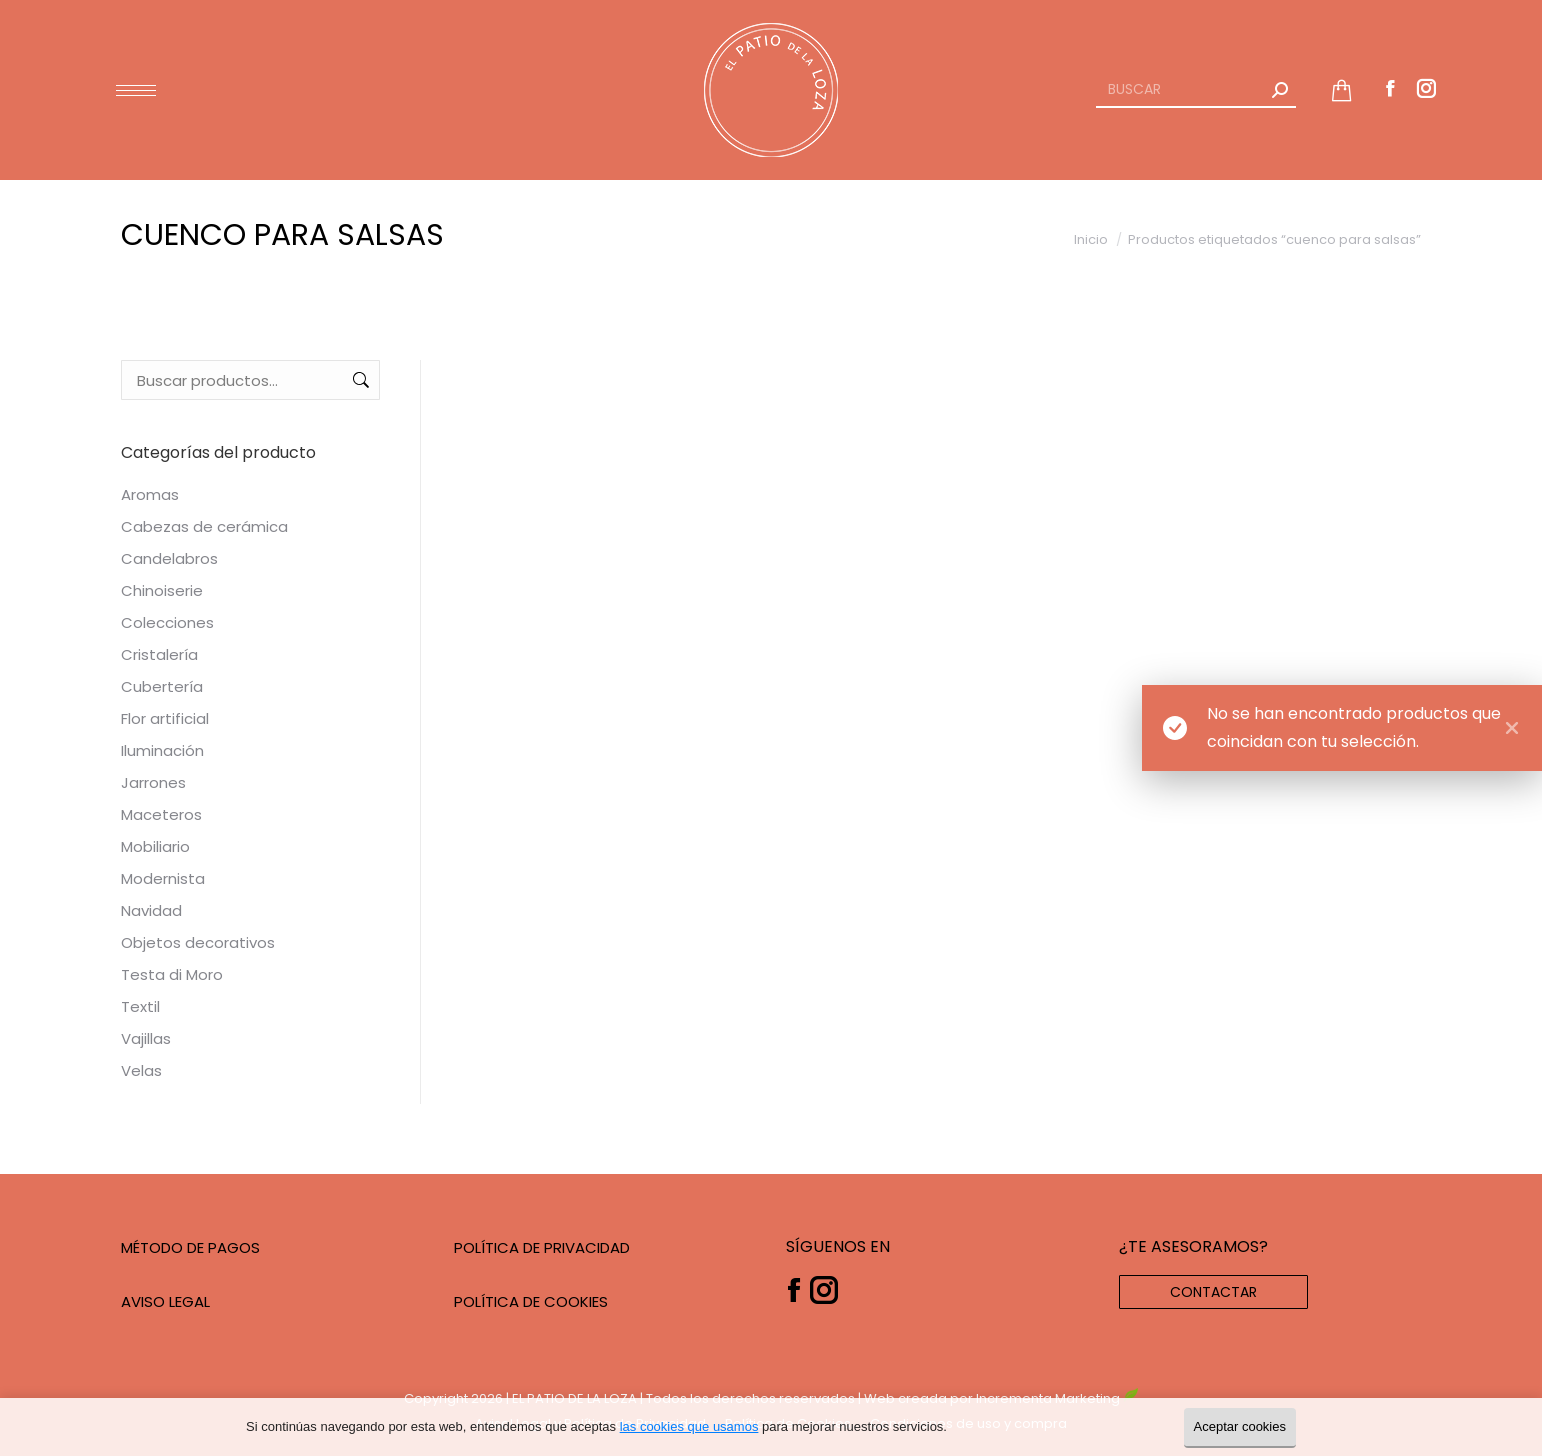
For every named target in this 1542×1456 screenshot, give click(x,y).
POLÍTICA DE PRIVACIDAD (542, 1247)
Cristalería (159, 654)
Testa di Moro (172, 974)
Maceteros (161, 814)
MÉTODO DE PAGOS (190, 1247)
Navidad (151, 910)
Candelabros (169, 558)
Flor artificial (165, 718)
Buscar (359, 380)
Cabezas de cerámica (204, 526)
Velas (141, 1070)
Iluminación (162, 750)
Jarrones (153, 782)
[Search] (1196, 90)
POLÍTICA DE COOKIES (531, 1301)
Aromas (150, 494)
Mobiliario (155, 846)
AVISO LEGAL (165, 1301)
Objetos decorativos (198, 942)
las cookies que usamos (689, 1426)
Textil (140, 1006)
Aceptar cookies (1240, 1426)
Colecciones (167, 622)
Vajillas (146, 1038)
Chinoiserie (162, 590)
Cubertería (162, 686)
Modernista (163, 878)
